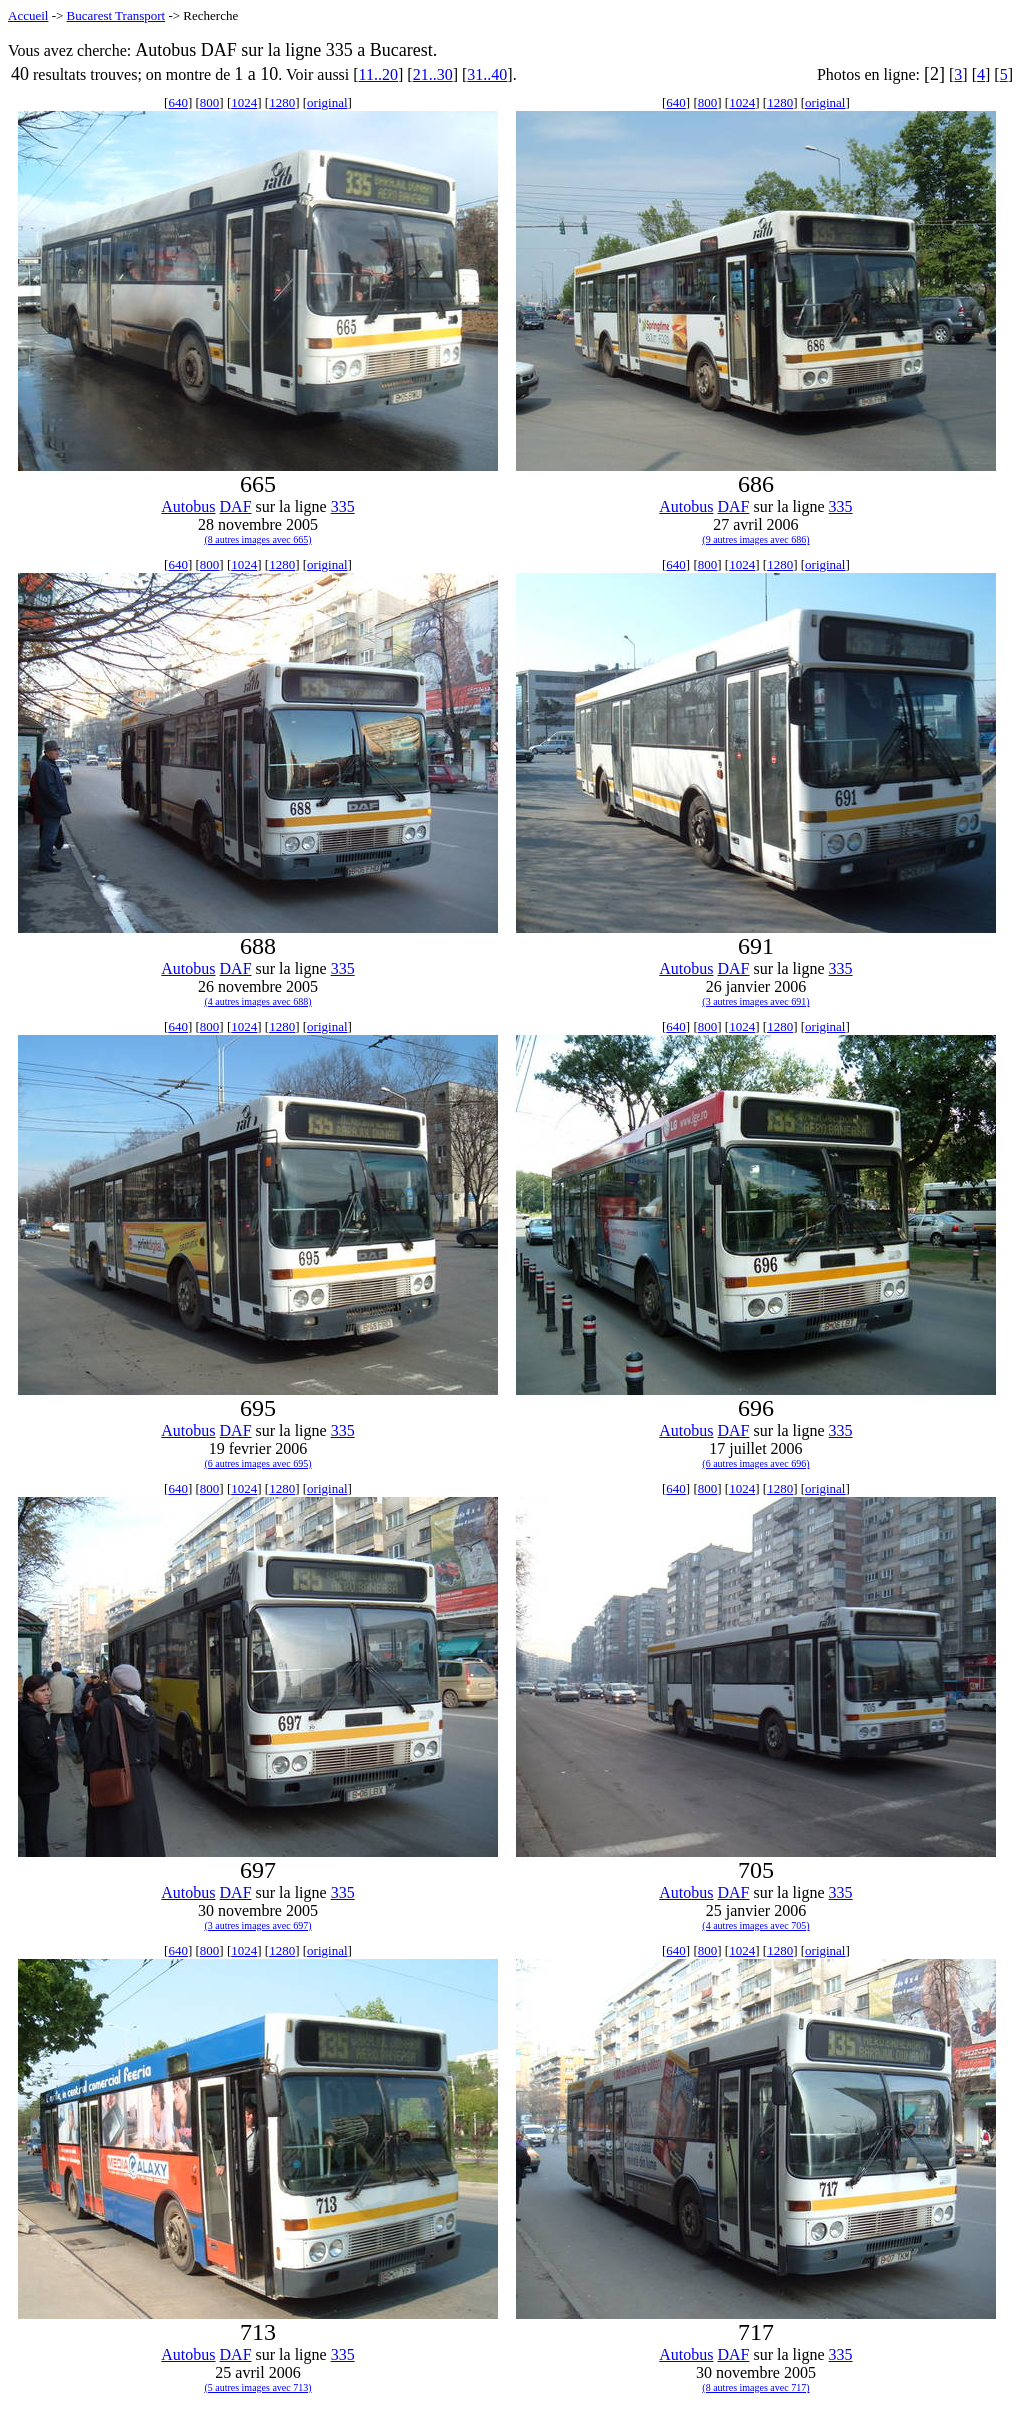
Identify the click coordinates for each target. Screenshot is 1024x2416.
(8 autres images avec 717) (755, 2387)
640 (178, 102)
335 (343, 506)
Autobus (188, 506)
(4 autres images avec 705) (755, 1925)
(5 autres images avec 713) (257, 2387)
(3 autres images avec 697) (257, 1925)
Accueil (28, 15)
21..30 (433, 74)
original (327, 102)
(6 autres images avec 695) (257, 1463)
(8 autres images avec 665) (257, 539)
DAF (236, 506)
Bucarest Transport (116, 15)
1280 (282, 102)
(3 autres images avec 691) (755, 1001)
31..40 (487, 74)
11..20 (378, 74)
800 (210, 102)
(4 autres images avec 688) (257, 1001)
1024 (244, 102)
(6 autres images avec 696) (755, 1463)
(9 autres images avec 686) (755, 539)
